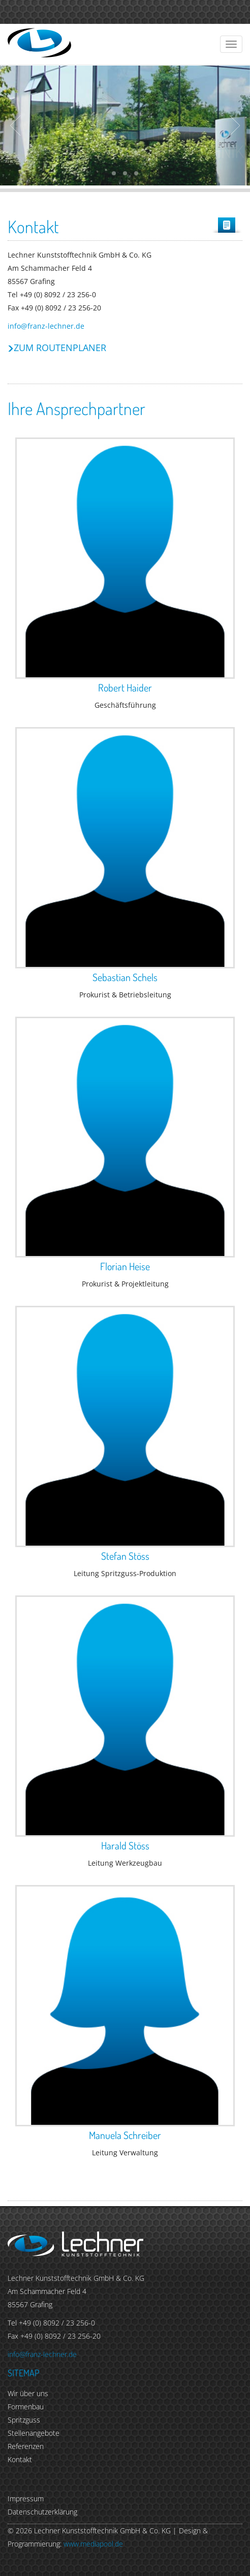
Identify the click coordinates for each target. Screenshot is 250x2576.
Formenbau (26, 2406)
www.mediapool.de (93, 2544)
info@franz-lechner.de (46, 326)
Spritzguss (24, 2420)
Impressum (26, 2498)
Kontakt (20, 2459)
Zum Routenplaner (60, 347)
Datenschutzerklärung (42, 2512)
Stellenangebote (33, 2433)
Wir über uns (28, 2393)
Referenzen (26, 2446)
